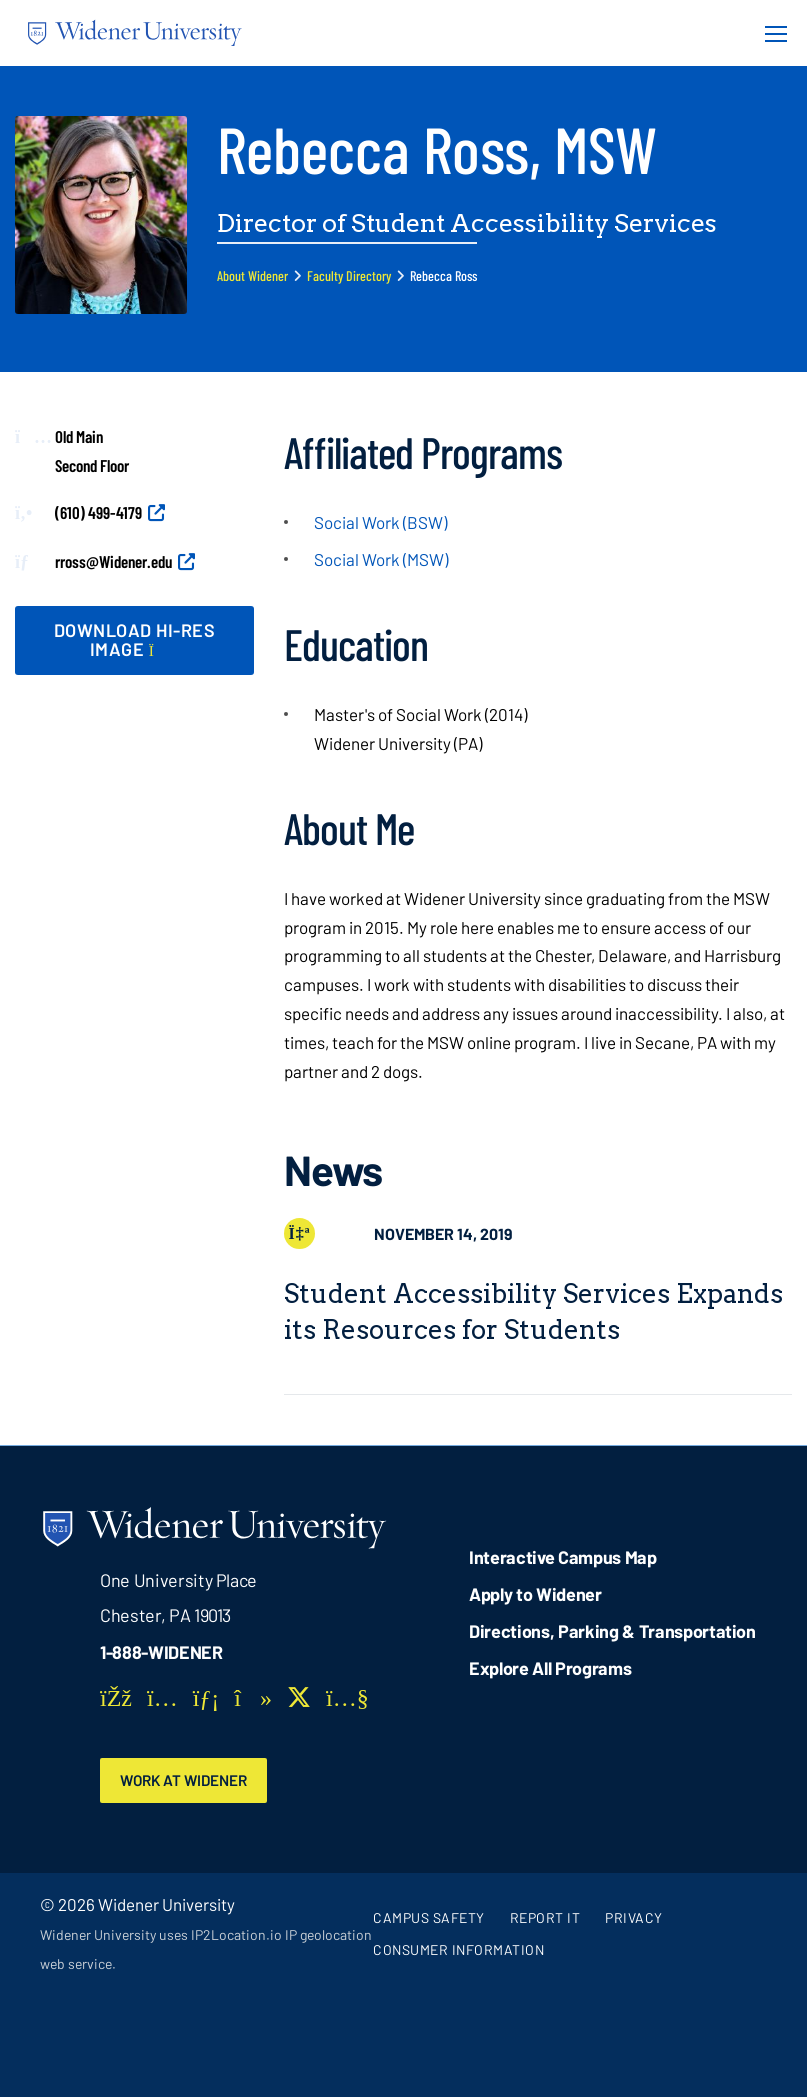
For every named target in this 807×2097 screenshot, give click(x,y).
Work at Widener (187, 1780)
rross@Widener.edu (113, 561)
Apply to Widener (535, 1594)
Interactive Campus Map (562, 1557)
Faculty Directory (349, 275)
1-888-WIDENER (161, 1652)
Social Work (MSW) (381, 559)
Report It (545, 1917)
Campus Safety (429, 1917)
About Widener (252, 275)
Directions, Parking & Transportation (612, 1631)
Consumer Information (458, 1949)
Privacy (634, 1917)
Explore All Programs (550, 1668)
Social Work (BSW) (380, 522)
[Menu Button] (770, 33)
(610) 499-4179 (98, 512)
